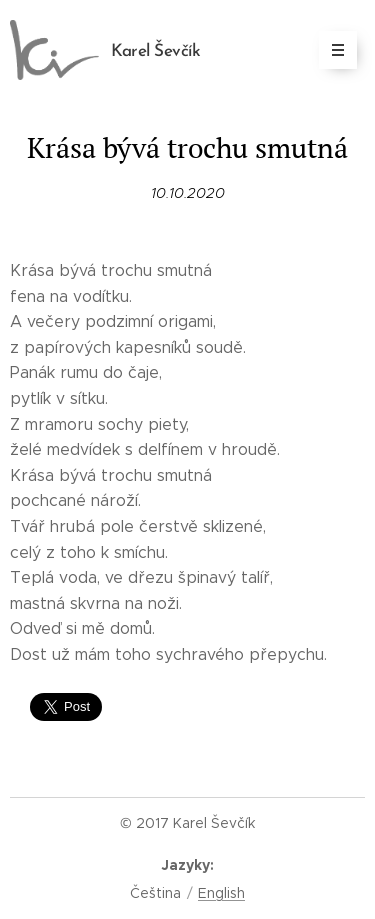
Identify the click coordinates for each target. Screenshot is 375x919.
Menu (331, 50)
